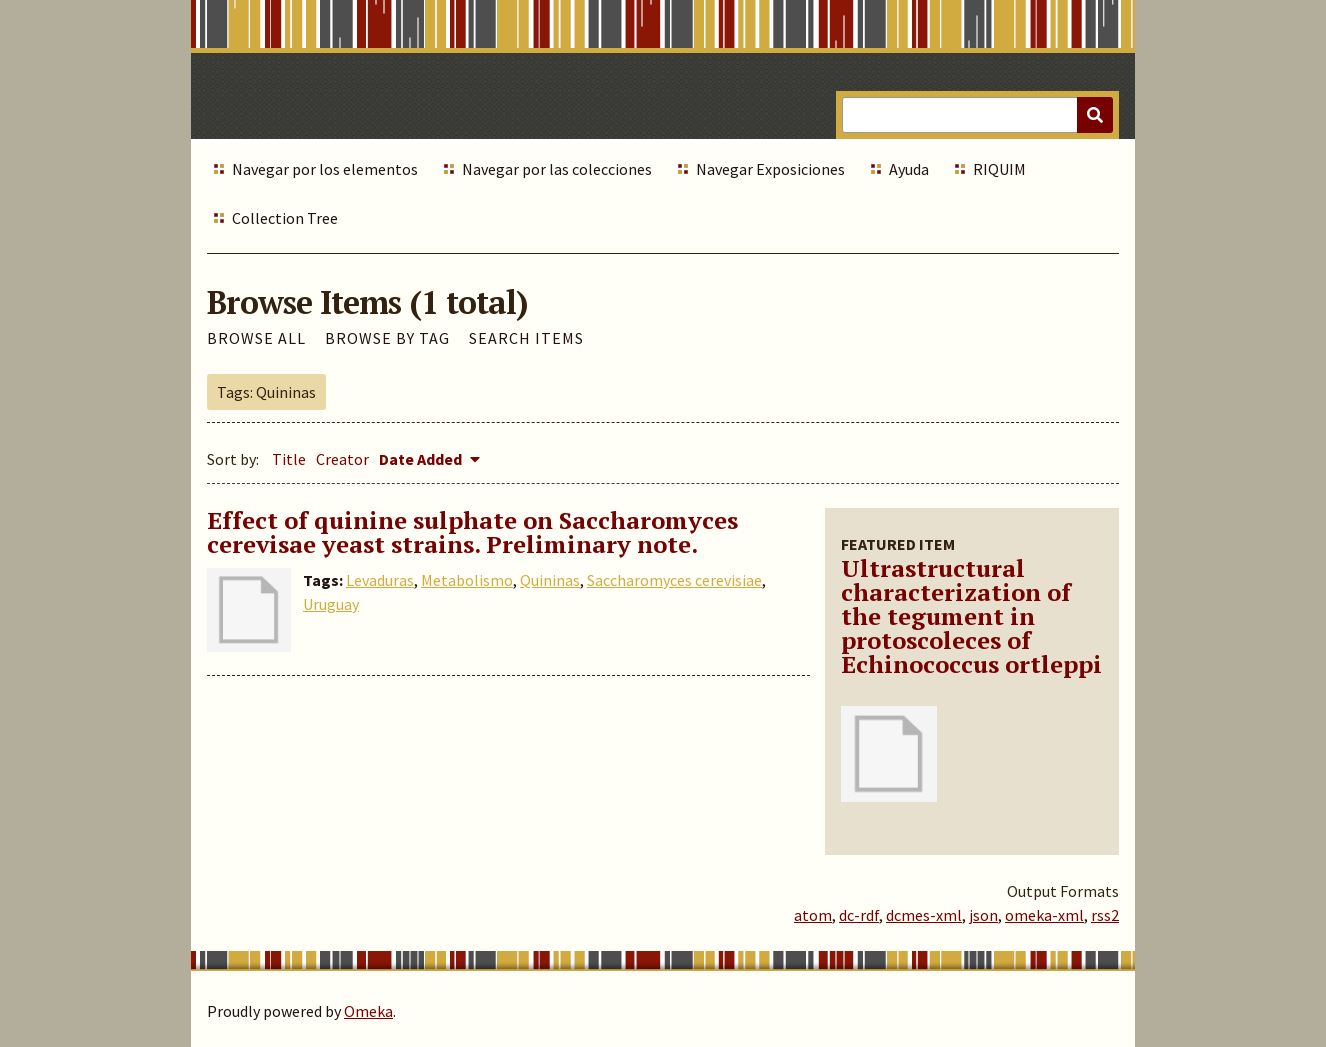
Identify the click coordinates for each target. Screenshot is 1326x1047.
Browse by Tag (387, 338)
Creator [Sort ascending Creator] (342, 459)
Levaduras (380, 580)
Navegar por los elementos (325, 169)
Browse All (256, 338)
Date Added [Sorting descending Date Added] (422, 459)
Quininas (550, 580)
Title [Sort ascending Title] (289, 459)
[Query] (977, 115)
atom (813, 915)
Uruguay (331, 604)
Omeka (368, 1011)
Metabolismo (467, 580)
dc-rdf (859, 915)
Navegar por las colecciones (557, 169)
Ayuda (909, 169)
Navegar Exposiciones (770, 169)
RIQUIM (999, 169)
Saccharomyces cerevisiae (674, 580)
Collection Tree (285, 218)
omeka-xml (1044, 915)
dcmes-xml (924, 915)
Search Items (526, 338)
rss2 (1105, 915)
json (983, 915)
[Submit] (1095, 115)
